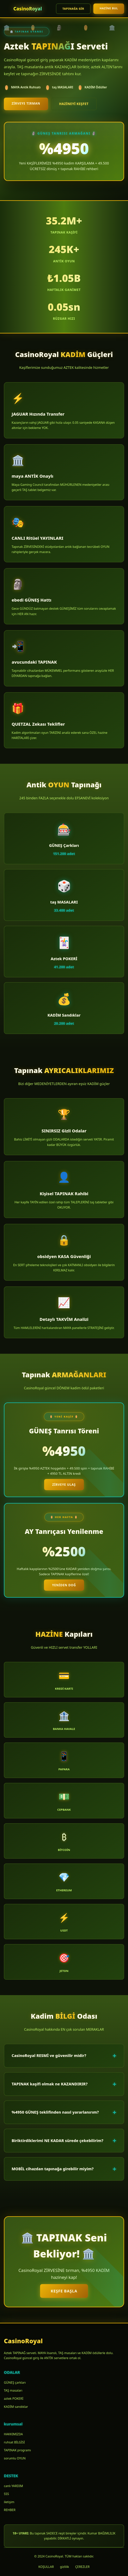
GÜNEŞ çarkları (15, 2382)
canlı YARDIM (13, 2486)
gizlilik (64, 2567)
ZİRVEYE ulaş (64, 1484)
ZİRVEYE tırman (26, 103)
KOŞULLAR (46, 2567)
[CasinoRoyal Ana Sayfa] (23, 8)
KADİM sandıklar (16, 2407)
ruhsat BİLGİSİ (14, 2442)
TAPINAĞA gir (73, 8)
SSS (6, 2494)
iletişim (9, 2502)
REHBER (9, 2510)
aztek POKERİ (13, 2398)
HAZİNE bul (109, 8)
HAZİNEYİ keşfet (74, 104)
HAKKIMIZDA (13, 2434)
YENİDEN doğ (64, 1585)
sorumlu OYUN (15, 2458)
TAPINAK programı (17, 2450)
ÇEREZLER (82, 2567)
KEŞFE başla (64, 2291)
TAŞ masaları (13, 2390)
